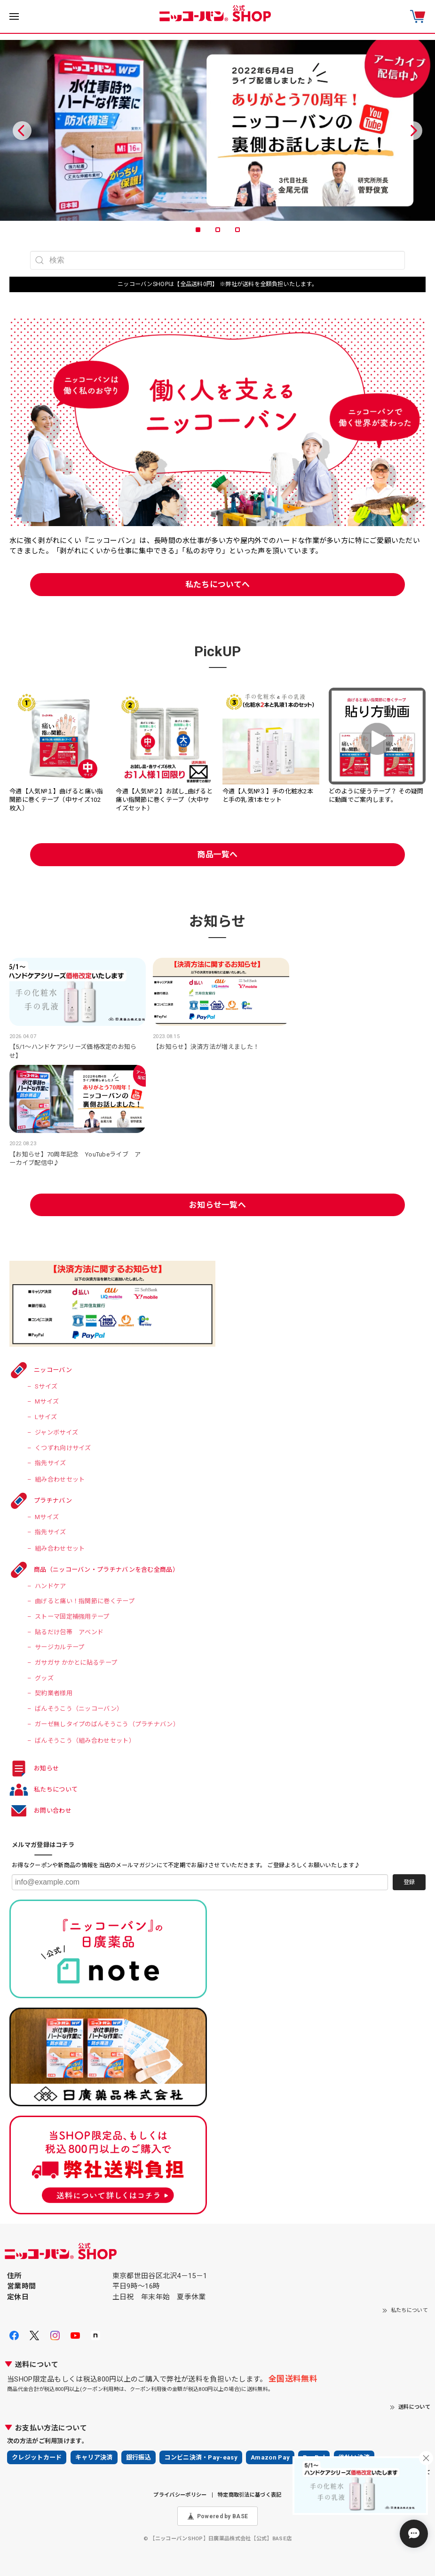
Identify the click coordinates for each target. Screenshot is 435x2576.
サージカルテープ (59, 1647)
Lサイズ (46, 1416)
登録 (409, 1882)
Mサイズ (47, 1401)
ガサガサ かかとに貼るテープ (76, 1662)
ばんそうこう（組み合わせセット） (85, 1740)
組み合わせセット (60, 1479)
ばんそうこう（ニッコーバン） (79, 1708)
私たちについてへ (217, 584)
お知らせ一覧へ (217, 1205)
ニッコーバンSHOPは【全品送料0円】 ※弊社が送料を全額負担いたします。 (217, 284)
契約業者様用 (53, 1693)
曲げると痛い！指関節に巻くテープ (84, 1601)
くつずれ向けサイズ (63, 1447)
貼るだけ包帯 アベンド (69, 1632)
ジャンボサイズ (56, 1432)
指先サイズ (50, 1462)
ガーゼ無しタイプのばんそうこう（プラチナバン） (107, 1724)
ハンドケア (50, 1586)
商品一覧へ (217, 854)
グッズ (44, 1678)
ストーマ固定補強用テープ (72, 1616)
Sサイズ (46, 1386)
